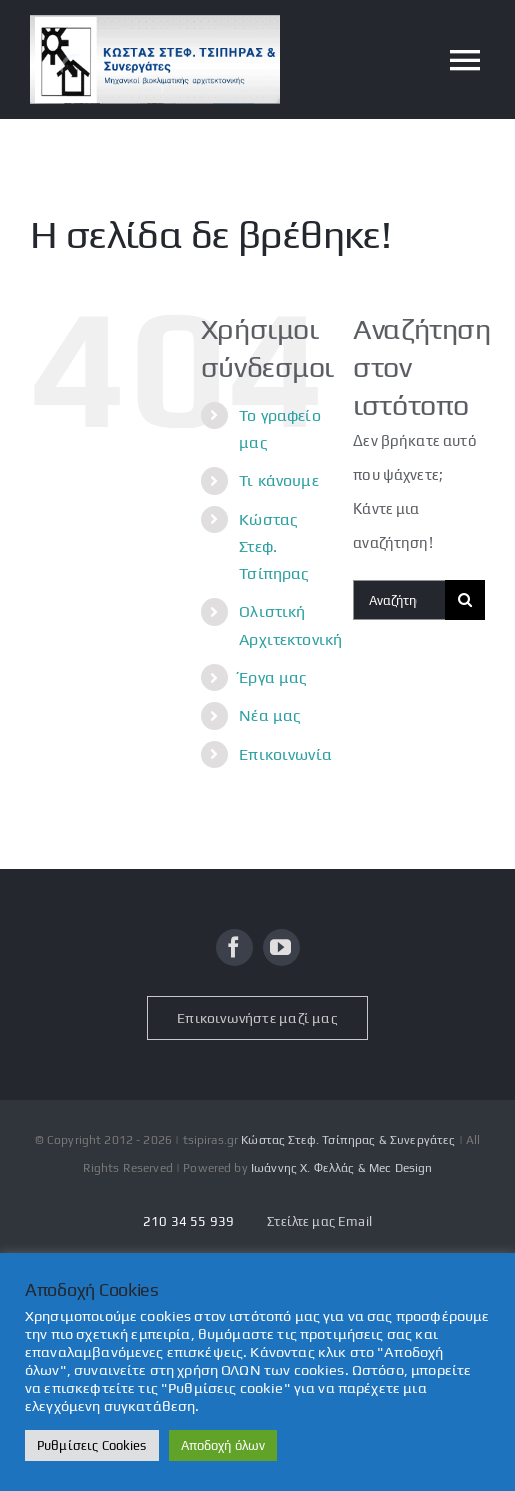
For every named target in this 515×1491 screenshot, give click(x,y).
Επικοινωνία (285, 754)
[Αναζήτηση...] (399, 600)
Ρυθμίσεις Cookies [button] (92, 1445)
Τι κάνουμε (279, 480)
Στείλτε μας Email (319, 1221)
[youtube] (281, 947)
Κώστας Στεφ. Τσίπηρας (274, 546)
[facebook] (234, 947)
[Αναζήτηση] (465, 600)
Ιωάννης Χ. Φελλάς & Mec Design (342, 1168)
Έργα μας (273, 677)
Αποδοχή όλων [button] (223, 1445)
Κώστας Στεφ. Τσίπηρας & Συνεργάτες (348, 1140)
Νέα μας (270, 715)
